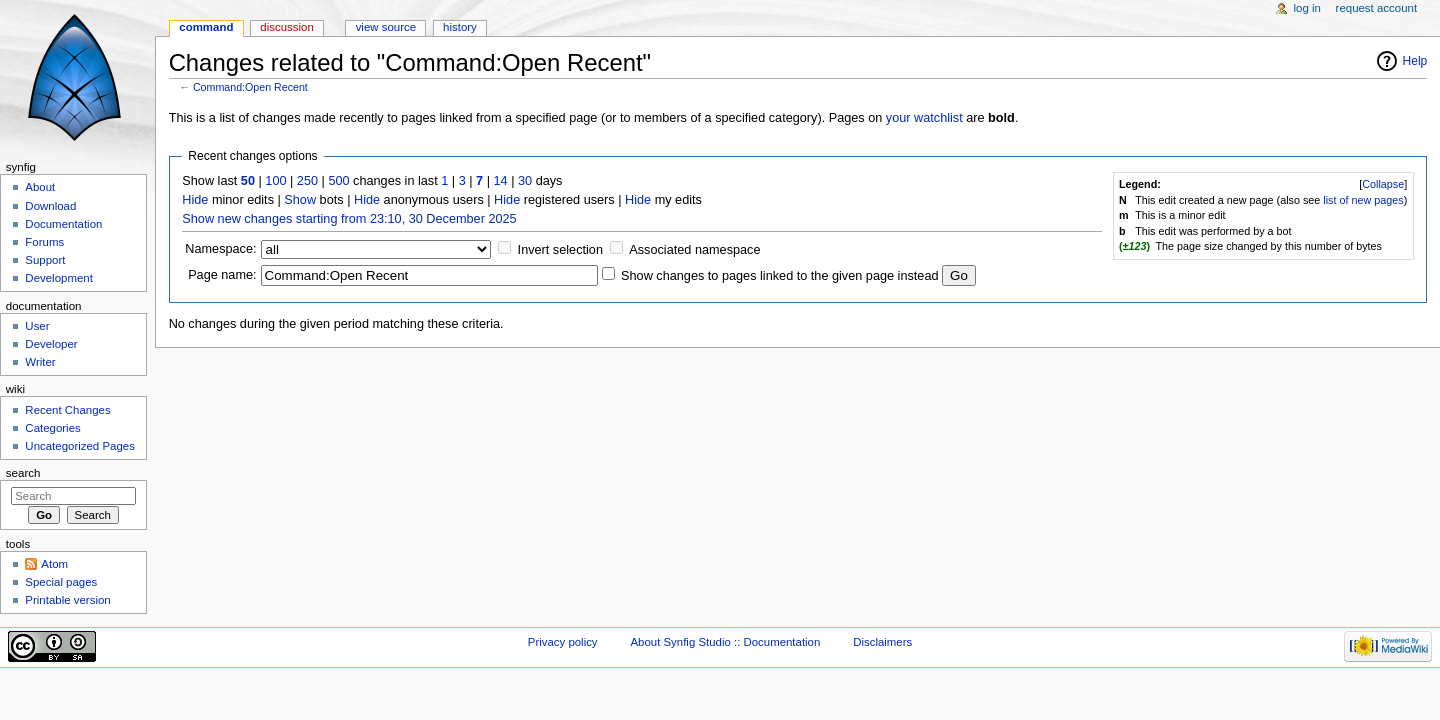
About (40, 187)
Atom (54, 564)
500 (338, 181)
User (37, 326)
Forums (44, 242)
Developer (51, 344)
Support (45, 260)
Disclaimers (882, 642)
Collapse (1383, 184)
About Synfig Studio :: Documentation (725, 642)
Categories (52, 428)
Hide (195, 200)
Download (50, 206)
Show (300, 200)
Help (1415, 61)
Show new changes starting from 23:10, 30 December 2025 (349, 219)
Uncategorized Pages (80, 446)
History (460, 27)
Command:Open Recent (250, 87)
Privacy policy (563, 642)
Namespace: (220, 249)
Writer (40, 362)
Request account (1377, 8)
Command (206, 27)
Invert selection (560, 250)
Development (58, 278)
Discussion (286, 27)
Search (23, 473)
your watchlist (924, 118)
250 (307, 181)
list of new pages (1363, 200)
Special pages (61, 582)
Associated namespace (694, 250)
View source (386, 27)
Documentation (63, 224)
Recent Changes (67, 410)
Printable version (67, 600)
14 (501, 181)
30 (525, 181)
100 (275, 181)
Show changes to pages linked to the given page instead (779, 276)
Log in (1307, 8)
